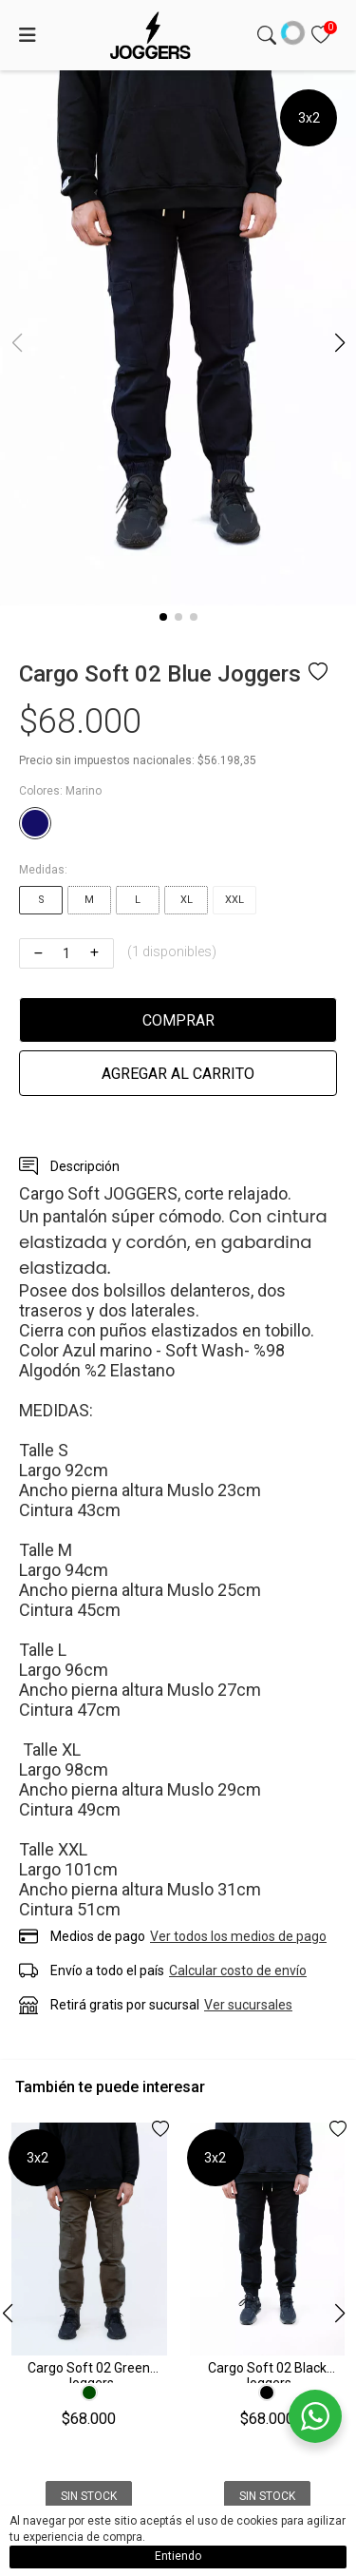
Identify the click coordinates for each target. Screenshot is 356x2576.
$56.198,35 (226, 760)
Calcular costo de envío (238, 1970)
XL (186, 900)
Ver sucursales (248, 2004)
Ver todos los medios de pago (238, 1936)
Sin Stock (89, 2496)
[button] (163, 617)
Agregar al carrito (178, 1074)
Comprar (178, 1020)
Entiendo (178, 2556)
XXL (234, 900)
